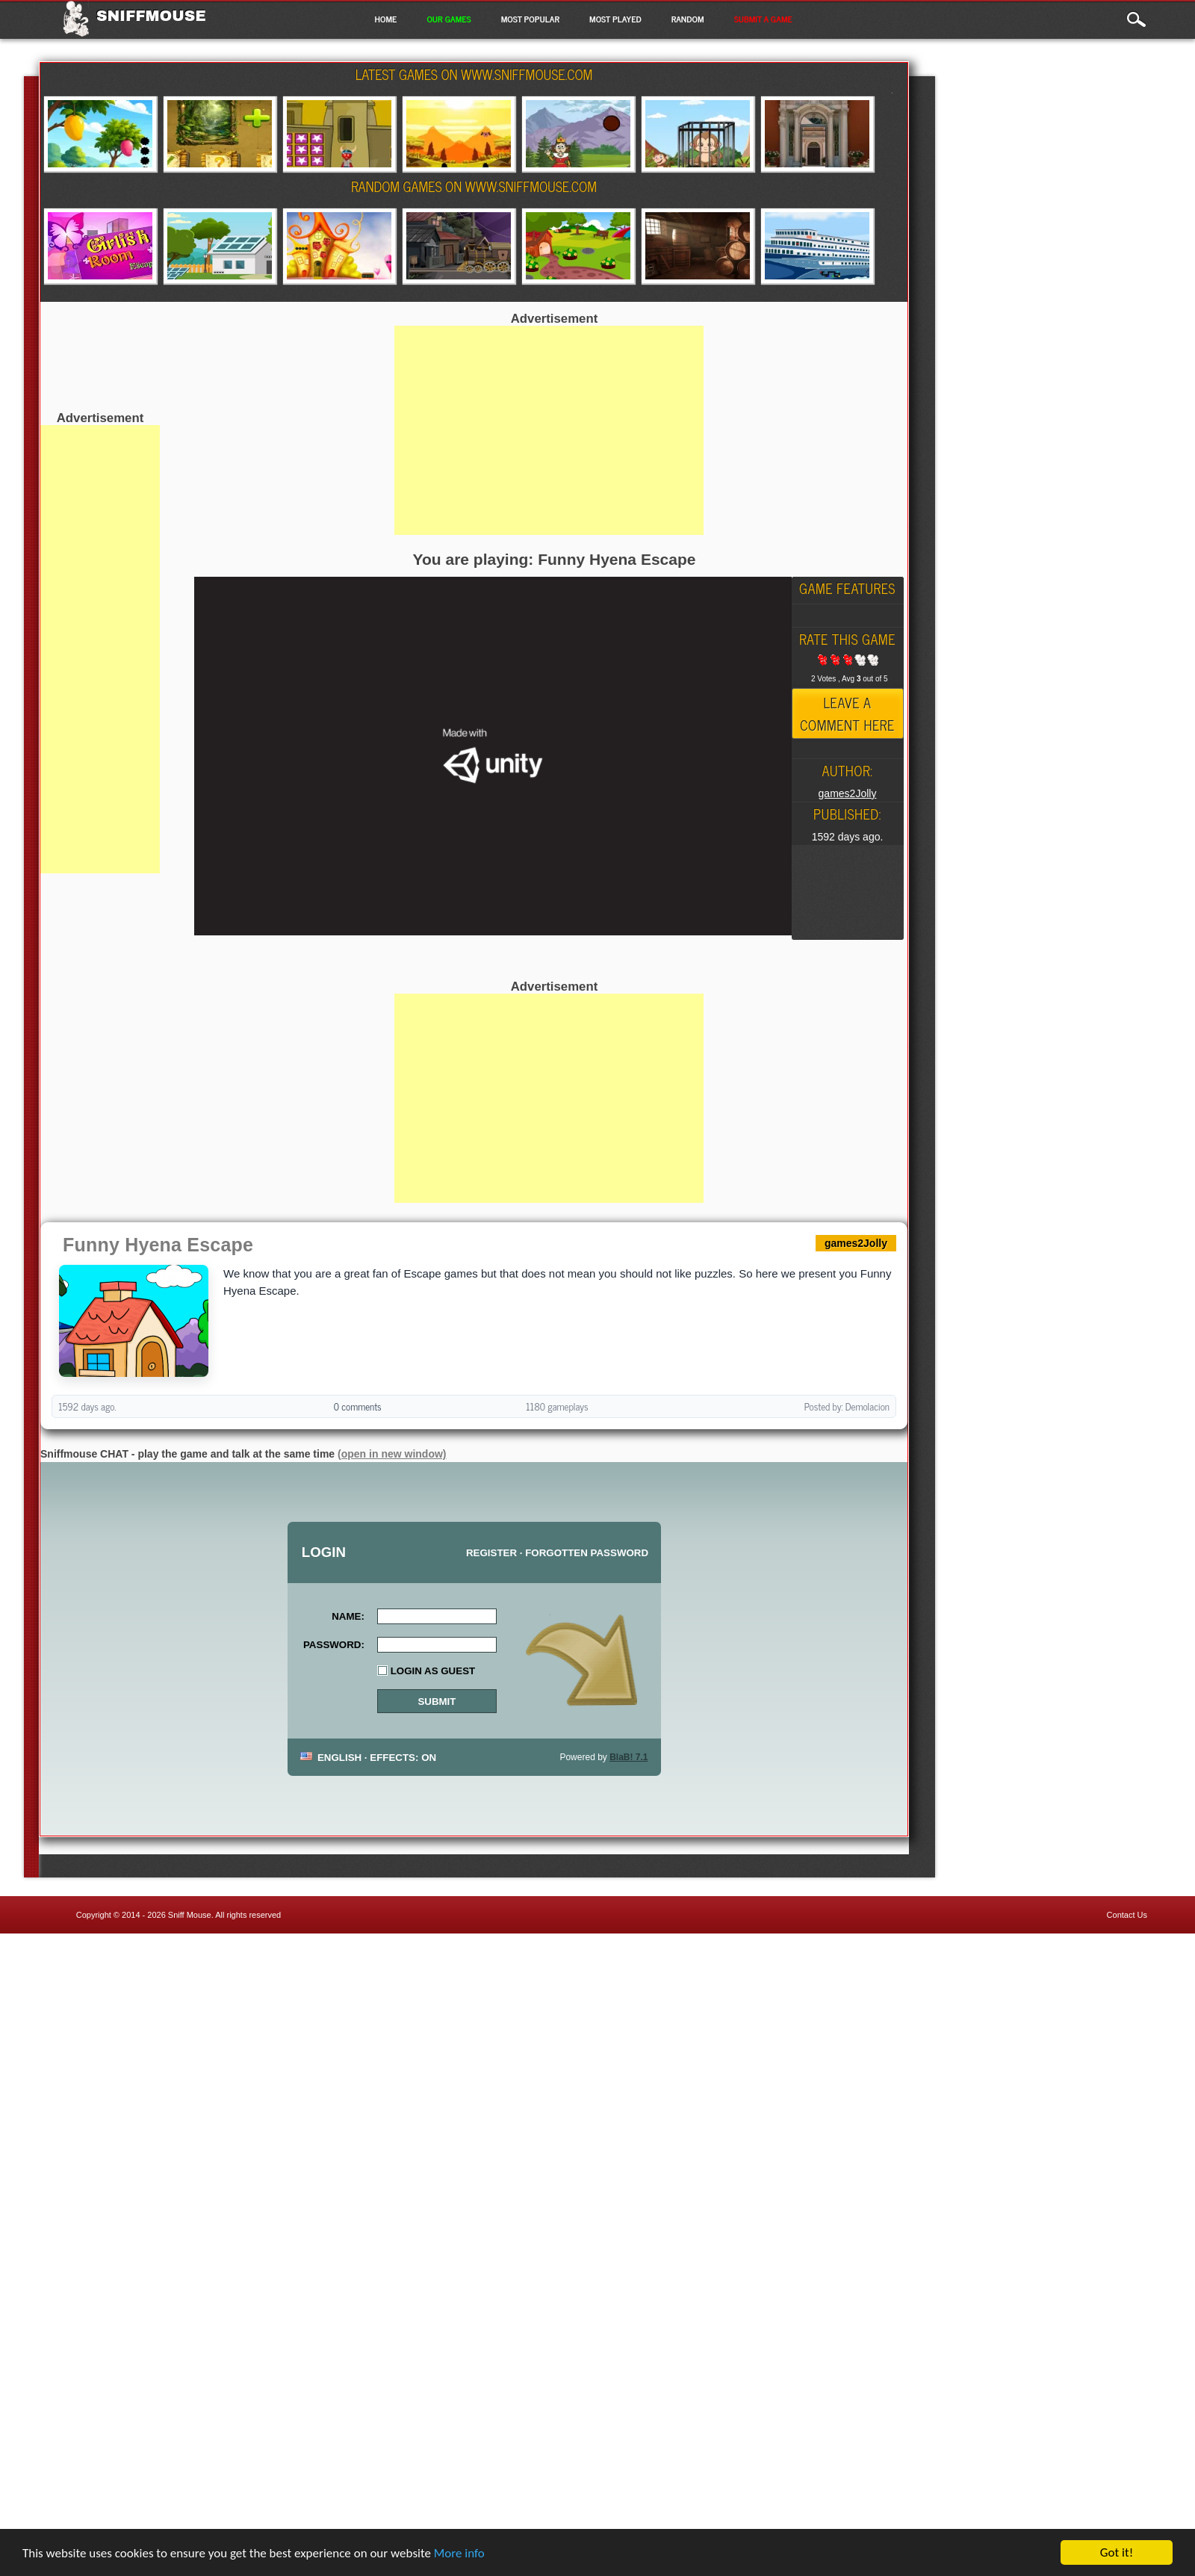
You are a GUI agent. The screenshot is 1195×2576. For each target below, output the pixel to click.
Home (385, 18)
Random (687, 18)
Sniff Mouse (189, 1914)
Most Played (615, 18)
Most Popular (530, 18)
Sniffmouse (151, 15)
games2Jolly (848, 793)
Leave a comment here (847, 713)
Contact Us (1127, 1914)
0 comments (358, 1406)
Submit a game (763, 18)
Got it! (1116, 2552)
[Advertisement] (100, 649)
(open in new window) (392, 1454)
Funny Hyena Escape (158, 1244)
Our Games (448, 18)
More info (459, 2553)
